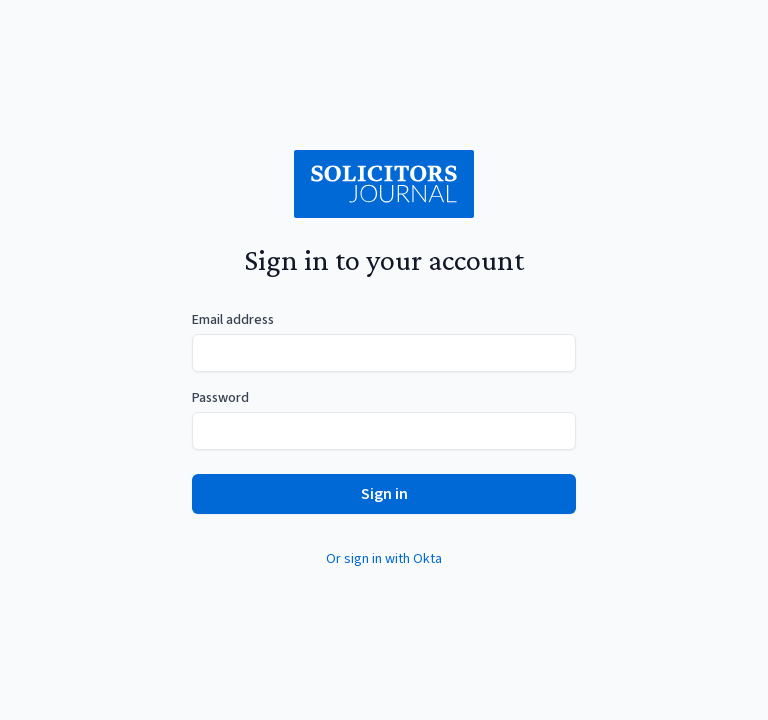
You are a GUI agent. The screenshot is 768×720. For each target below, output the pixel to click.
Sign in (384, 494)
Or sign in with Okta (384, 559)
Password (220, 398)
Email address (233, 320)
